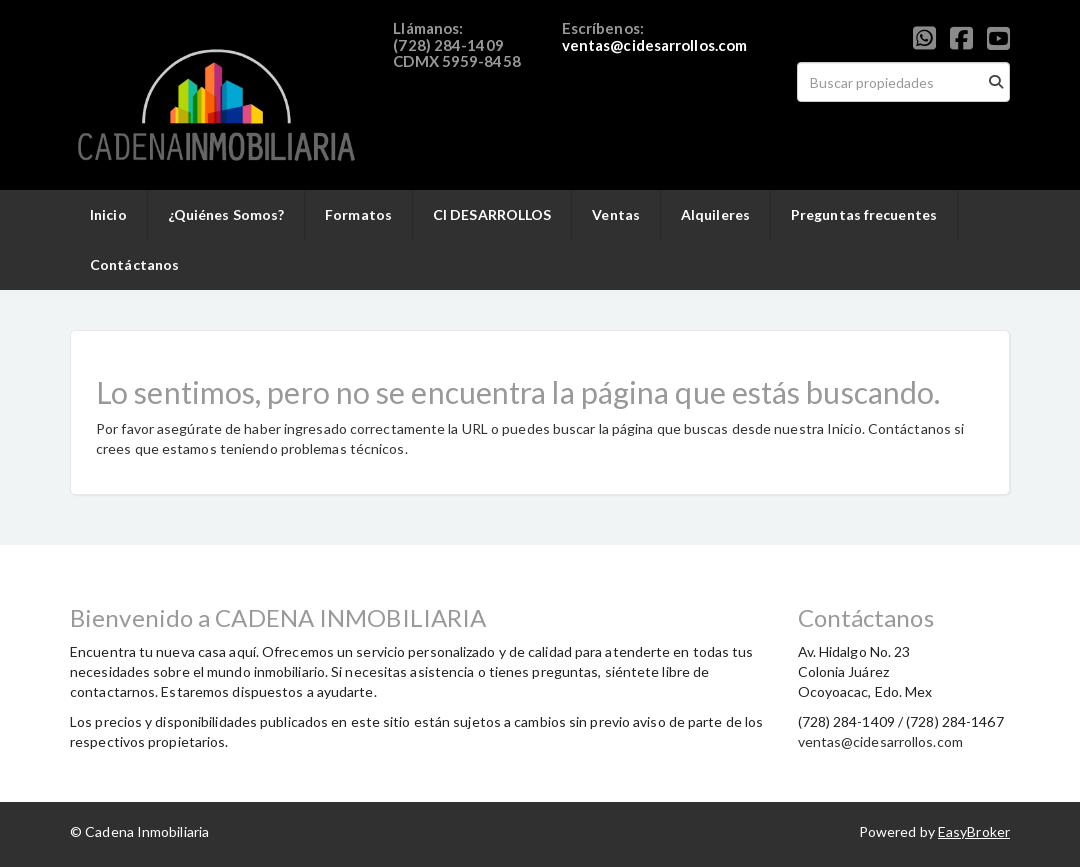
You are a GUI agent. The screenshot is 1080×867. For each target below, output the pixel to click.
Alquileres (715, 214)
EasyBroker (974, 831)
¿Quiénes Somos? (226, 214)
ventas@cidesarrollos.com (654, 45)
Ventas (616, 214)
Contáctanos (134, 264)
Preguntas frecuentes (864, 214)
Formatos (358, 214)
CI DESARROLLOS (492, 214)
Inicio (108, 214)
